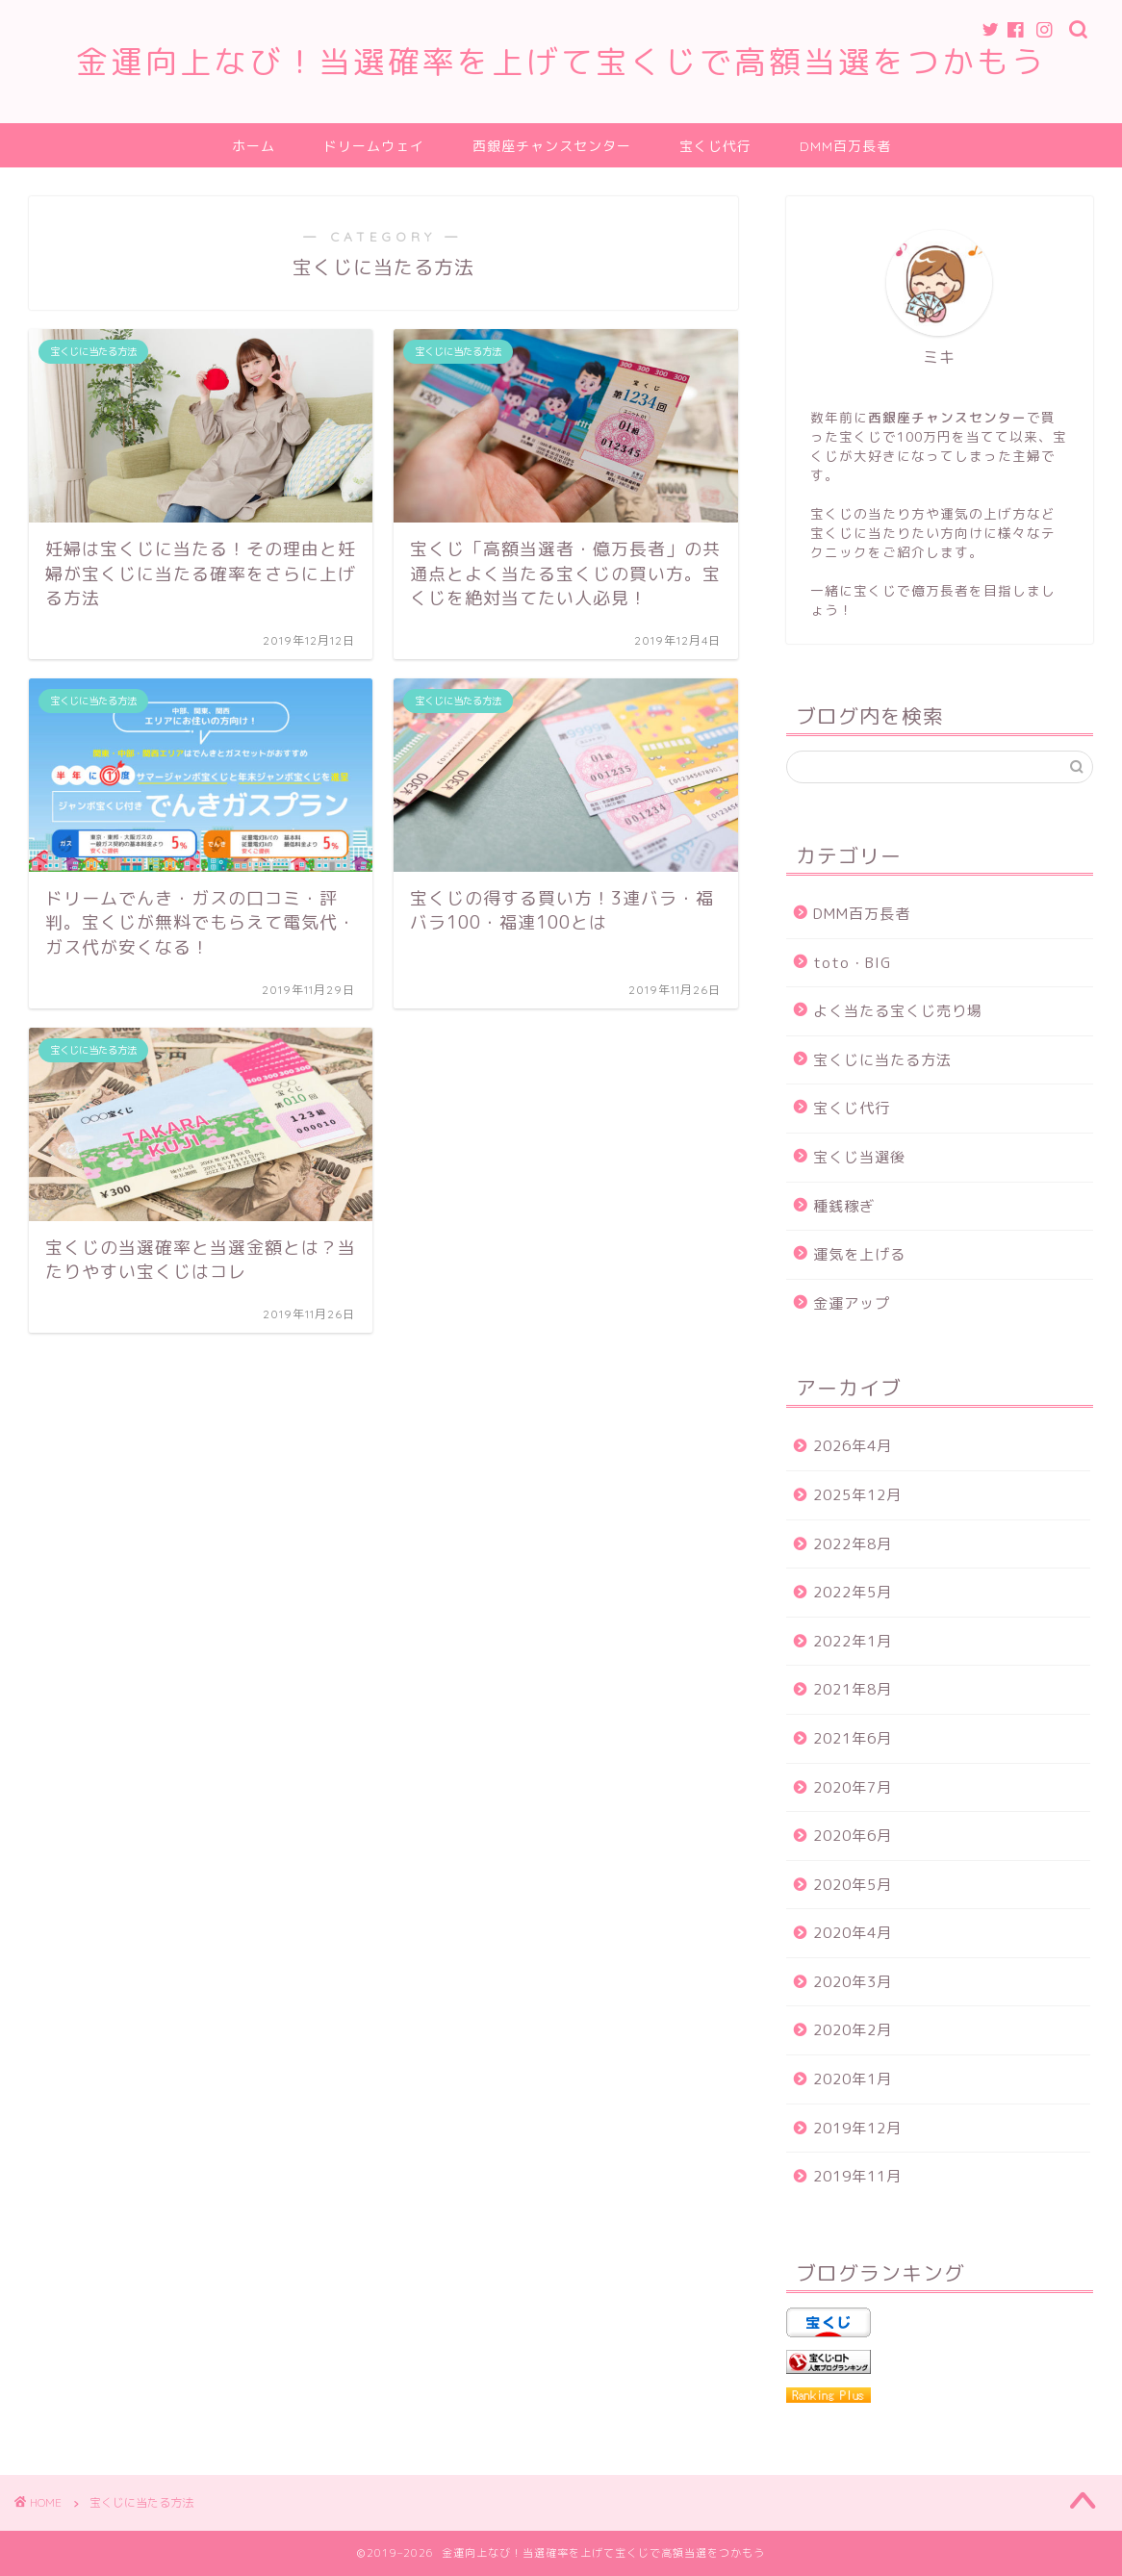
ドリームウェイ (373, 146)
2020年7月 (852, 1787)
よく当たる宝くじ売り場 (897, 1011)
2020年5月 (852, 1885)
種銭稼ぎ (844, 1206)
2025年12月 (857, 1495)
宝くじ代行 (715, 146)
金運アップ (851, 1303)
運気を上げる (859, 1254)
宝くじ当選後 (859, 1157)
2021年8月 (852, 1689)
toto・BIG (852, 963)
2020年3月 (852, 1982)
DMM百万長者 (845, 146)
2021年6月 (852, 1738)
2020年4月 (852, 1933)
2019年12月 (857, 2128)
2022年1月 (852, 1641)
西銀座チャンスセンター (551, 146)
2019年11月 (857, 2176)
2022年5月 (852, 1592)
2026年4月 (852, 1446)
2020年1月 (852, 2079)
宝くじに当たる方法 (882, 1060)
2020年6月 (852, 1835)
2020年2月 (852, 2030)
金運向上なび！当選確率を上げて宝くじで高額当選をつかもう (561, 61)
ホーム (253, 146)
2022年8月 (852, 1544)
